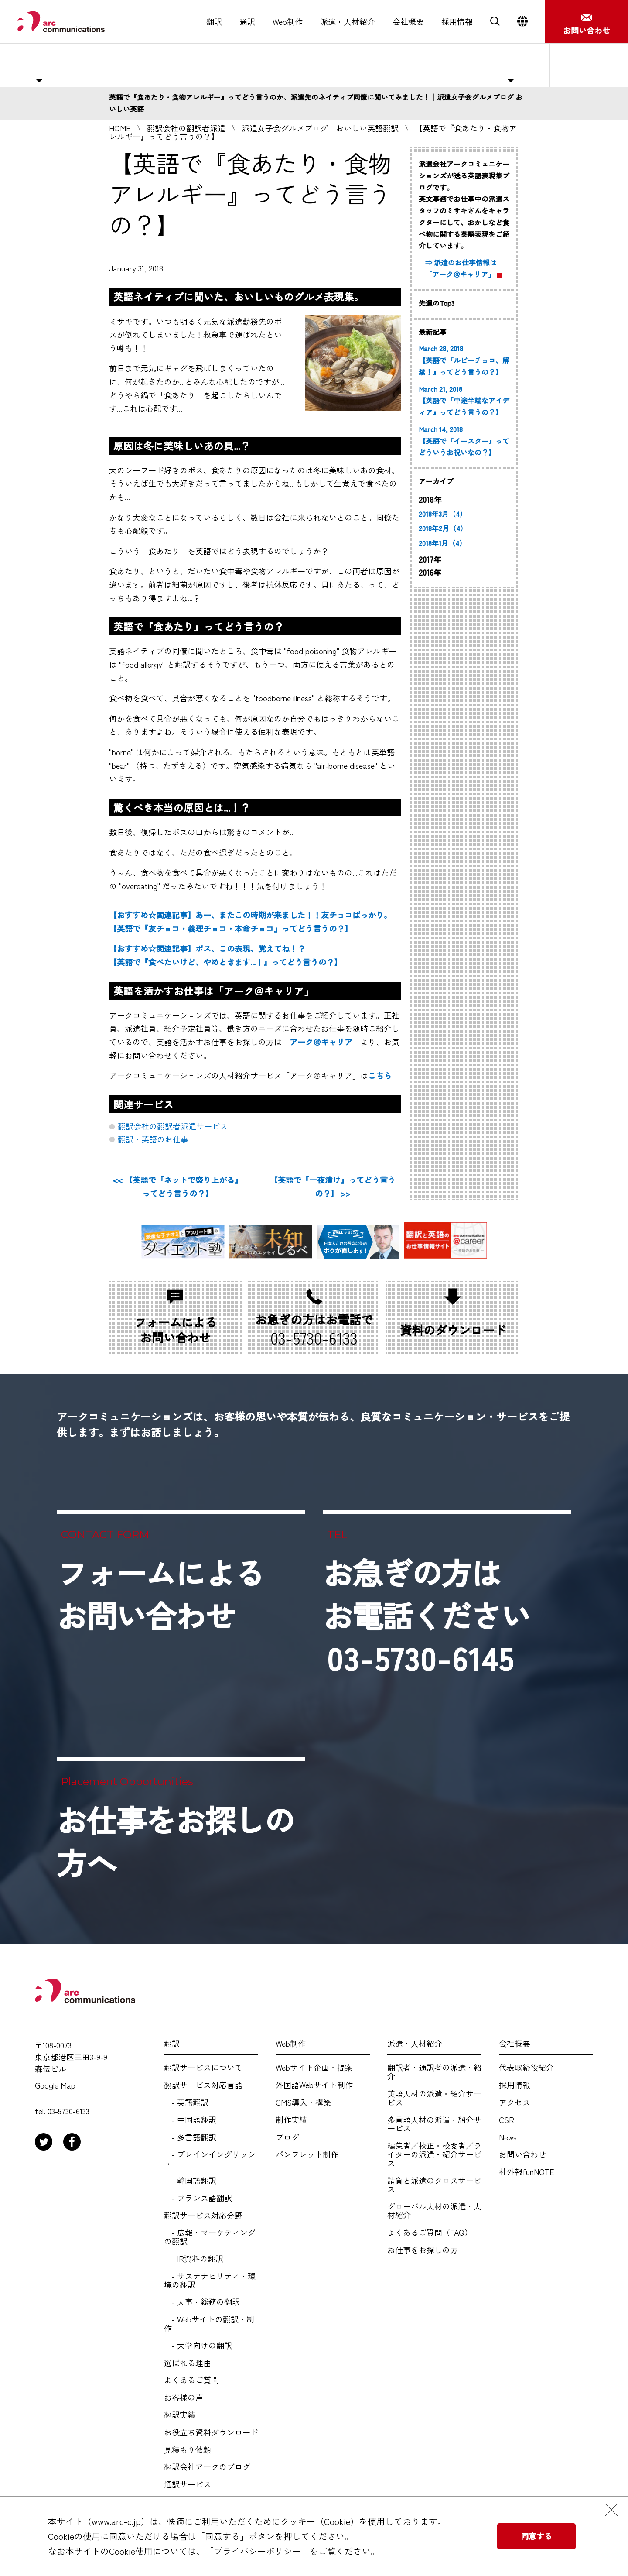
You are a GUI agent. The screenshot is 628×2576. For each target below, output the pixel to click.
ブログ (287, 2137)
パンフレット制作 (307, 2154)
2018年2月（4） (443, 528)
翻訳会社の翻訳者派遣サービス (173, 1126)
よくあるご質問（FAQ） (429, 2232)
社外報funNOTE (526, 2172)
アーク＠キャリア (321, 1041)
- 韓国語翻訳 (190, 2180)
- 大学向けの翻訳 (198, 2345)
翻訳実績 (179, 2415)
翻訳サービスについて (203, 2067)
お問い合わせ (522, 2154)
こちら (380, 1075)
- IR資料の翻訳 (193, 2258)
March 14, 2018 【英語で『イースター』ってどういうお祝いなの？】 (464, 441)
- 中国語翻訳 (190, 2120)
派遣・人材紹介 (347, 21)
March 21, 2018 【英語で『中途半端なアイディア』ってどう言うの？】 (464, 401)
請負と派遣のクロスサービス (434, 2185)
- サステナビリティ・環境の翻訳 (210, 2280)
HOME (120, 128)
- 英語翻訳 (186, 2102)
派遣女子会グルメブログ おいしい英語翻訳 (320, 128)
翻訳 (214, 21)
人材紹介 (275, 65)
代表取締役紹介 (526, 2067)
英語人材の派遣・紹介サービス (434, 2098)
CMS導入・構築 (303, 2102)
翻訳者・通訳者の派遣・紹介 (434, 2072)
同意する (536, 2536)
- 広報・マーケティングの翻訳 (210, 2237)
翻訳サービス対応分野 (203, 2215)
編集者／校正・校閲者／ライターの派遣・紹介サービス (434, 2154)
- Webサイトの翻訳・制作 (209, 2323)
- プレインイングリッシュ (210, 2159)
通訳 (247, 21)
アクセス (514, 2102)
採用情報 (457, 21)
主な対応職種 (39, 65)
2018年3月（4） (443, 514)
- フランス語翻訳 (198, 2198)
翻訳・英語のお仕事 (153, 1139)
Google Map (55, 2085)
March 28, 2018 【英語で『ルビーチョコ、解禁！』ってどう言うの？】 (464, 360)
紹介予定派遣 (196, 65)
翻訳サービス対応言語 (203, 2085)
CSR (506, 2120)
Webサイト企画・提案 (314, 2067)
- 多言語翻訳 (190, 2137)
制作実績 (291, 2120)
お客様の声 (183, 2397)
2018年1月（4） (442, 543)
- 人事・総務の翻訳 (202, 2302)
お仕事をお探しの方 (422, 2250)
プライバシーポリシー (257, 2551)
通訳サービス (187, 2484)
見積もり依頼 (187, 2450)
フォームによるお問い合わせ (160, 1593)
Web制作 (288, 21)
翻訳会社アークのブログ (207, 2467)
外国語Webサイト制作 (314, 2085)
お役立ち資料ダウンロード (211, 2432)
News (508, 2137)
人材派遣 (118, 65)
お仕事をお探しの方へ (585, 65)
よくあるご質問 (432, 65)
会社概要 (408, 21)
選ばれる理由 (353, 65)
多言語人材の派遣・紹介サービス (434, 2124)
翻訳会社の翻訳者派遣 (186, 128)
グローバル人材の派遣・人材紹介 (434, 2210)
